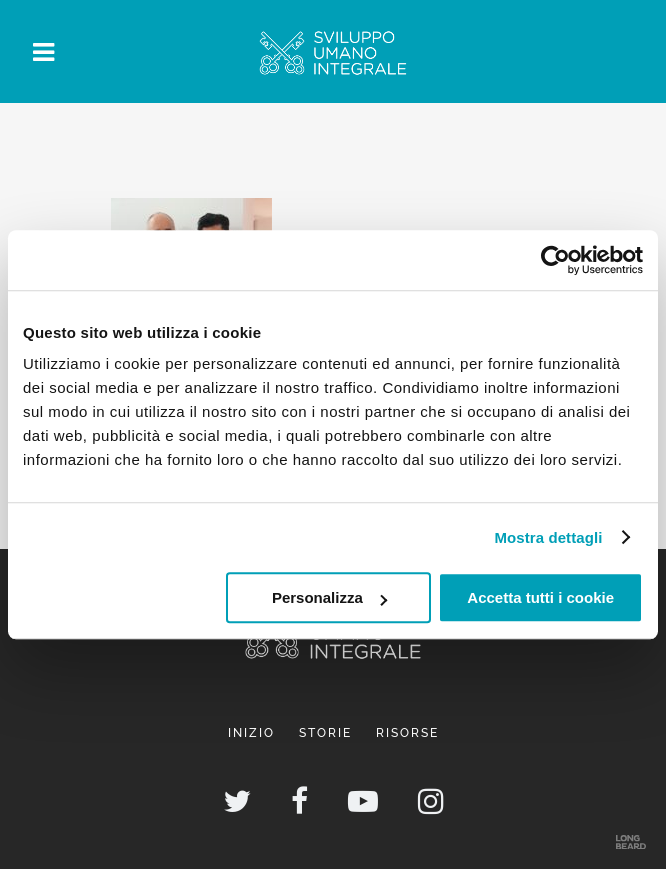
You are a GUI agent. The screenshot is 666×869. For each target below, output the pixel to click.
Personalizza (329, 597)
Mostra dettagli (548, 537)
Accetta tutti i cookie (540, 597)
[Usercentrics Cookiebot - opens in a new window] (555, 260)
